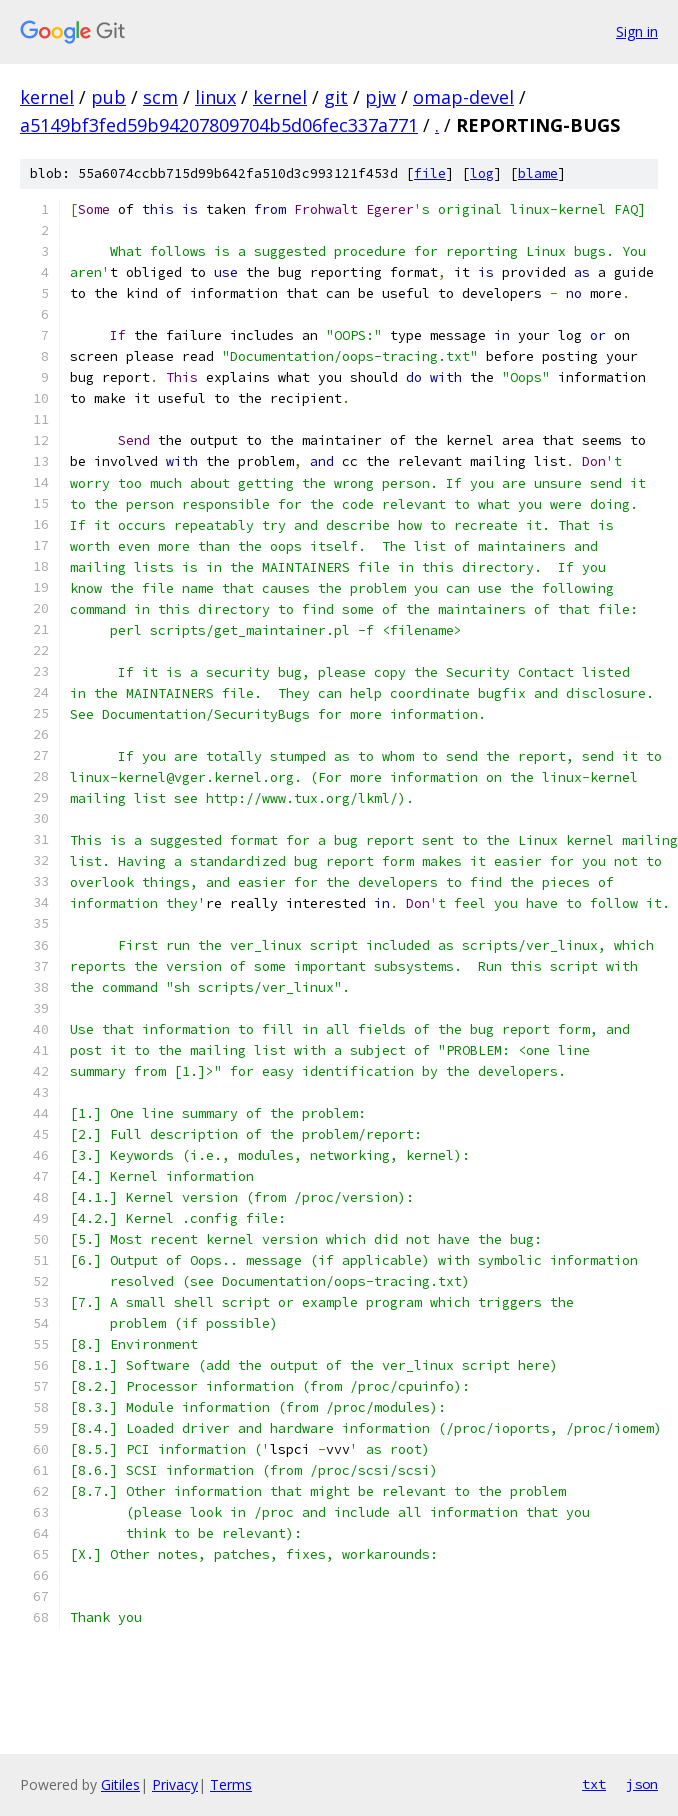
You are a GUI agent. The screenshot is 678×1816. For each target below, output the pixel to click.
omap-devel (463, 97)
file (430, 173)
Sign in (637, 31)
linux (215, 97)
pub (108, 97)
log (482, 173)
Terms (231, 1784)
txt (594, 1784)
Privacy (175, 1784)
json (642, 1784)
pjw (380, 97)
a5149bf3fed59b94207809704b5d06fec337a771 (219, 125)
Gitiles (120, 1784)
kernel (47, 97)
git (336, 97)
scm (160, 97)
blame (538, 173)
